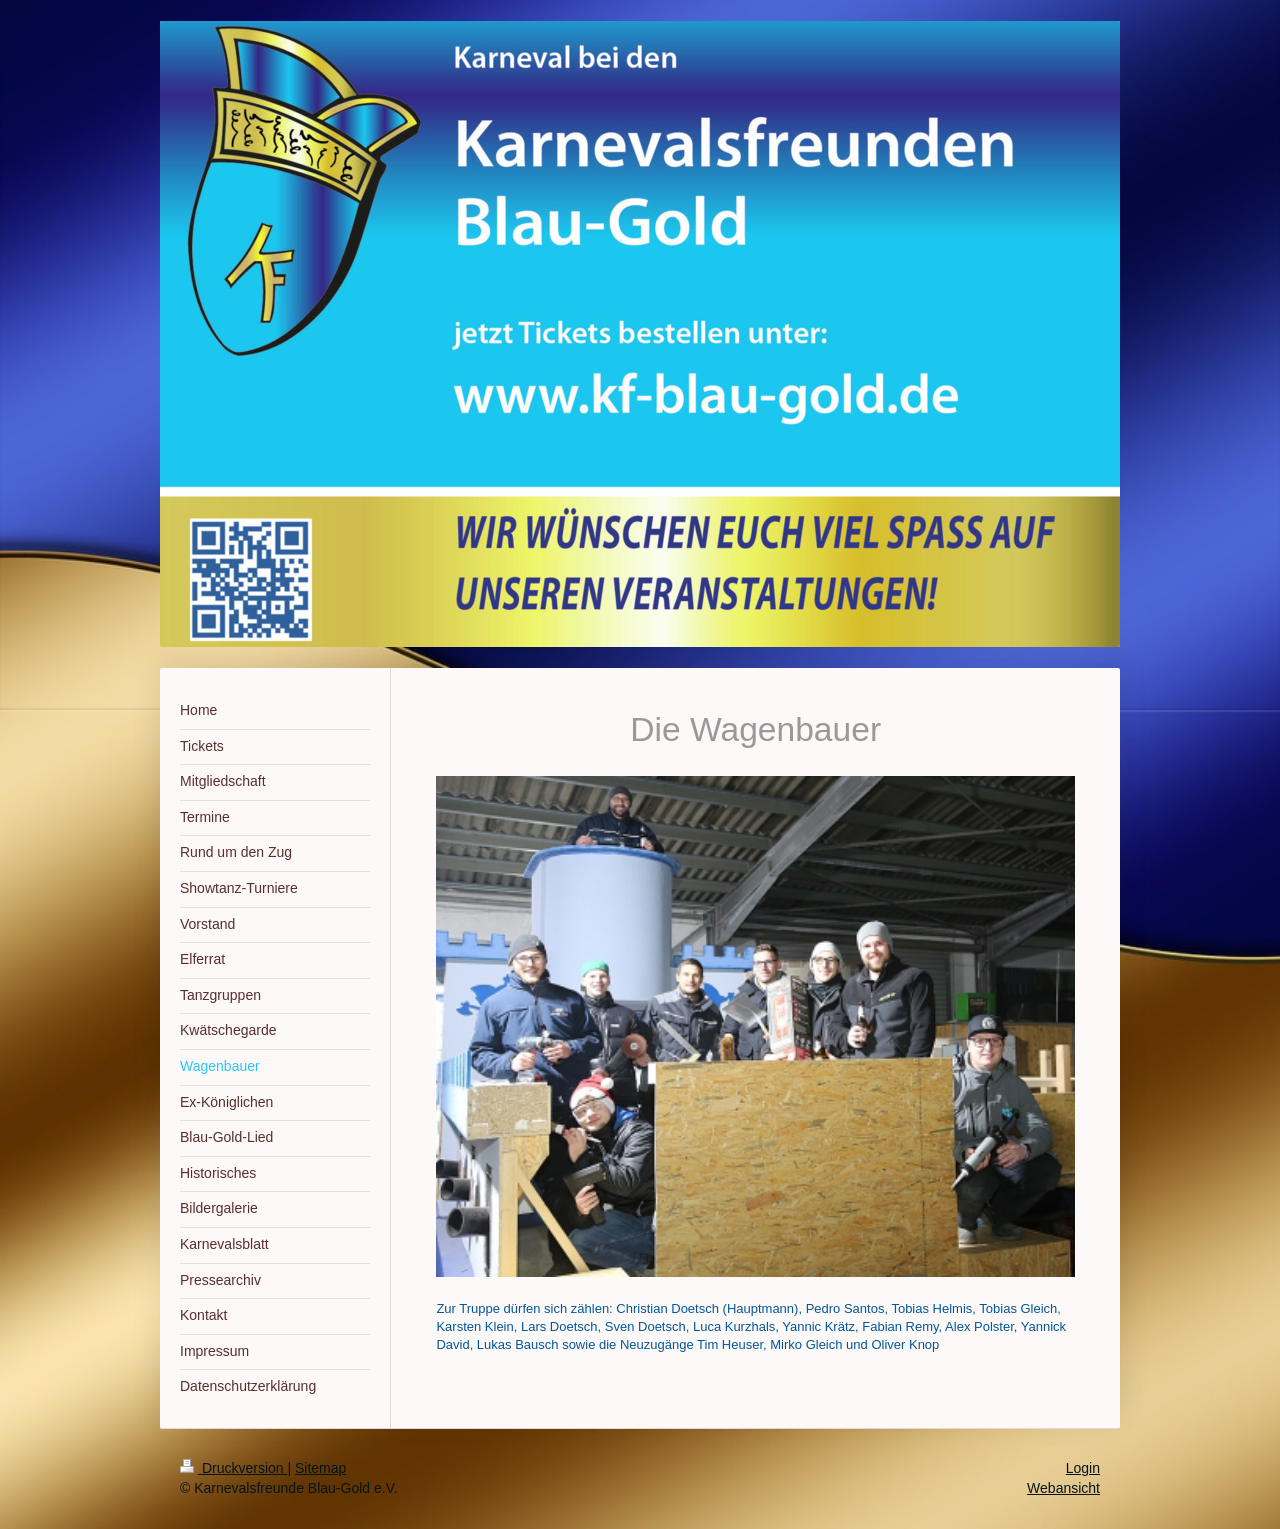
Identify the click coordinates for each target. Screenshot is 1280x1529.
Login (1083, 1468)
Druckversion (233, 1468)
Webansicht (1063, 1488)
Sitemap (320, 1468)
